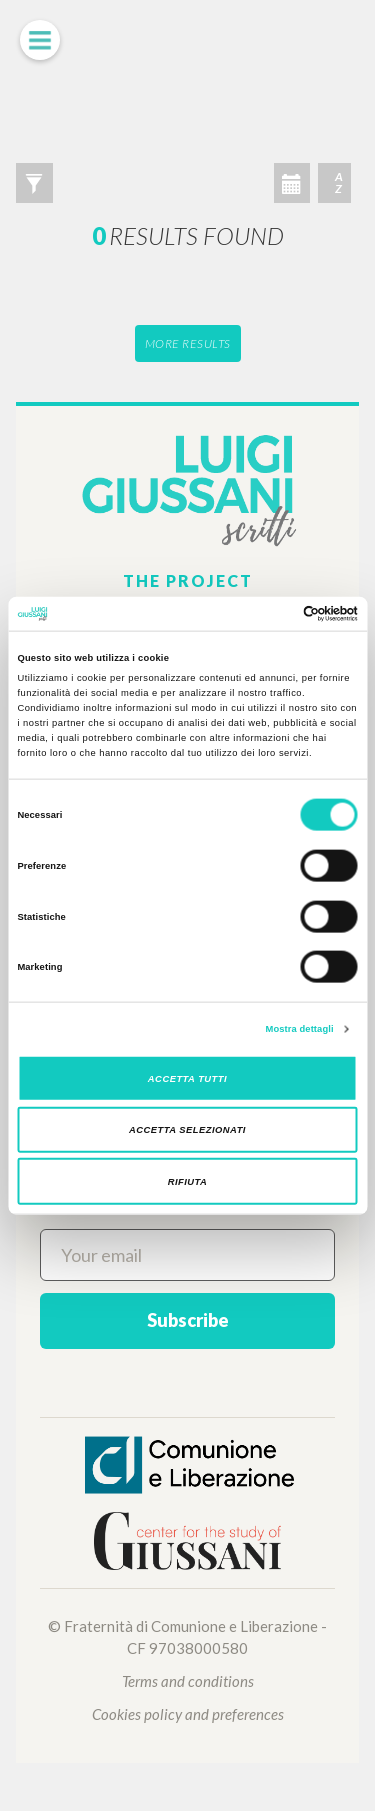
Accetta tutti (187, 1078)
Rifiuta (188, 1181)
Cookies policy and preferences (188, 1714)
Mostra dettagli (300, 1029)
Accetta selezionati (187, 1130)
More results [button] (188, 343)
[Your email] (187, 1255)
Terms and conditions (188, 1681)
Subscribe (188, 1320)
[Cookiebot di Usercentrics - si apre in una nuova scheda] (271, 614)
